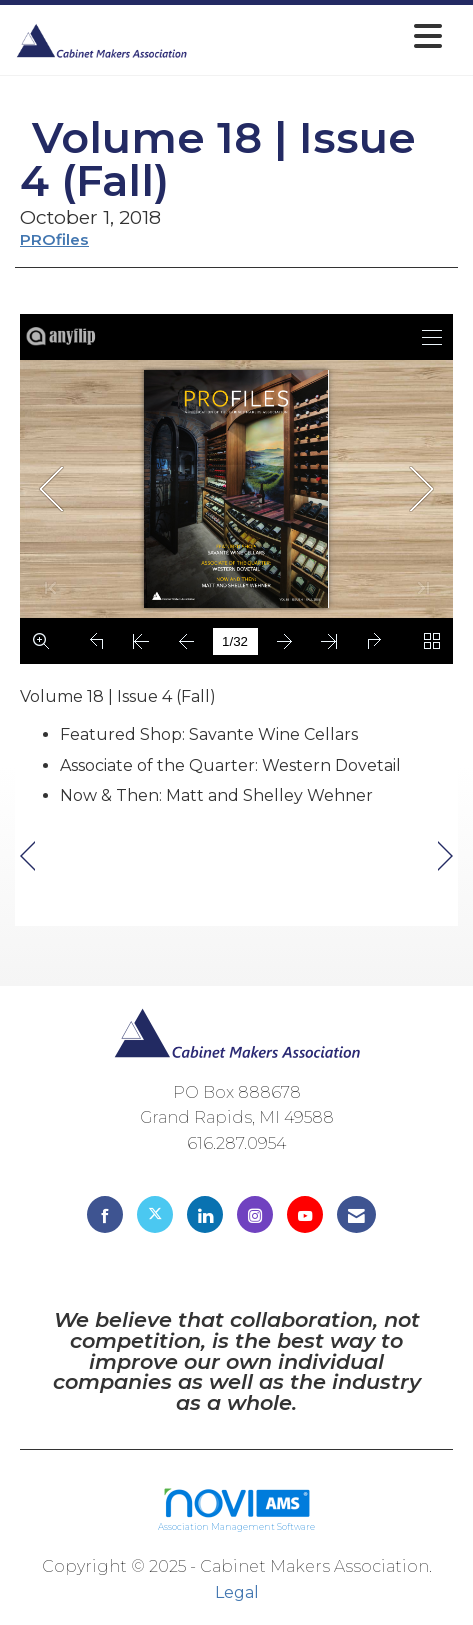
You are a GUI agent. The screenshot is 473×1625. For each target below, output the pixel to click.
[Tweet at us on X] (155, 1214)
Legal (237, 1592)
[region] (445, 856)
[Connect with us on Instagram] (255, 1214)
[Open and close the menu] (320, 36)
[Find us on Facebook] (105, 1214)
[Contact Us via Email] (356, 1214)
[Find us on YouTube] (305, 1214)
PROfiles (54, 239)
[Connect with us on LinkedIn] (205, 1214)
